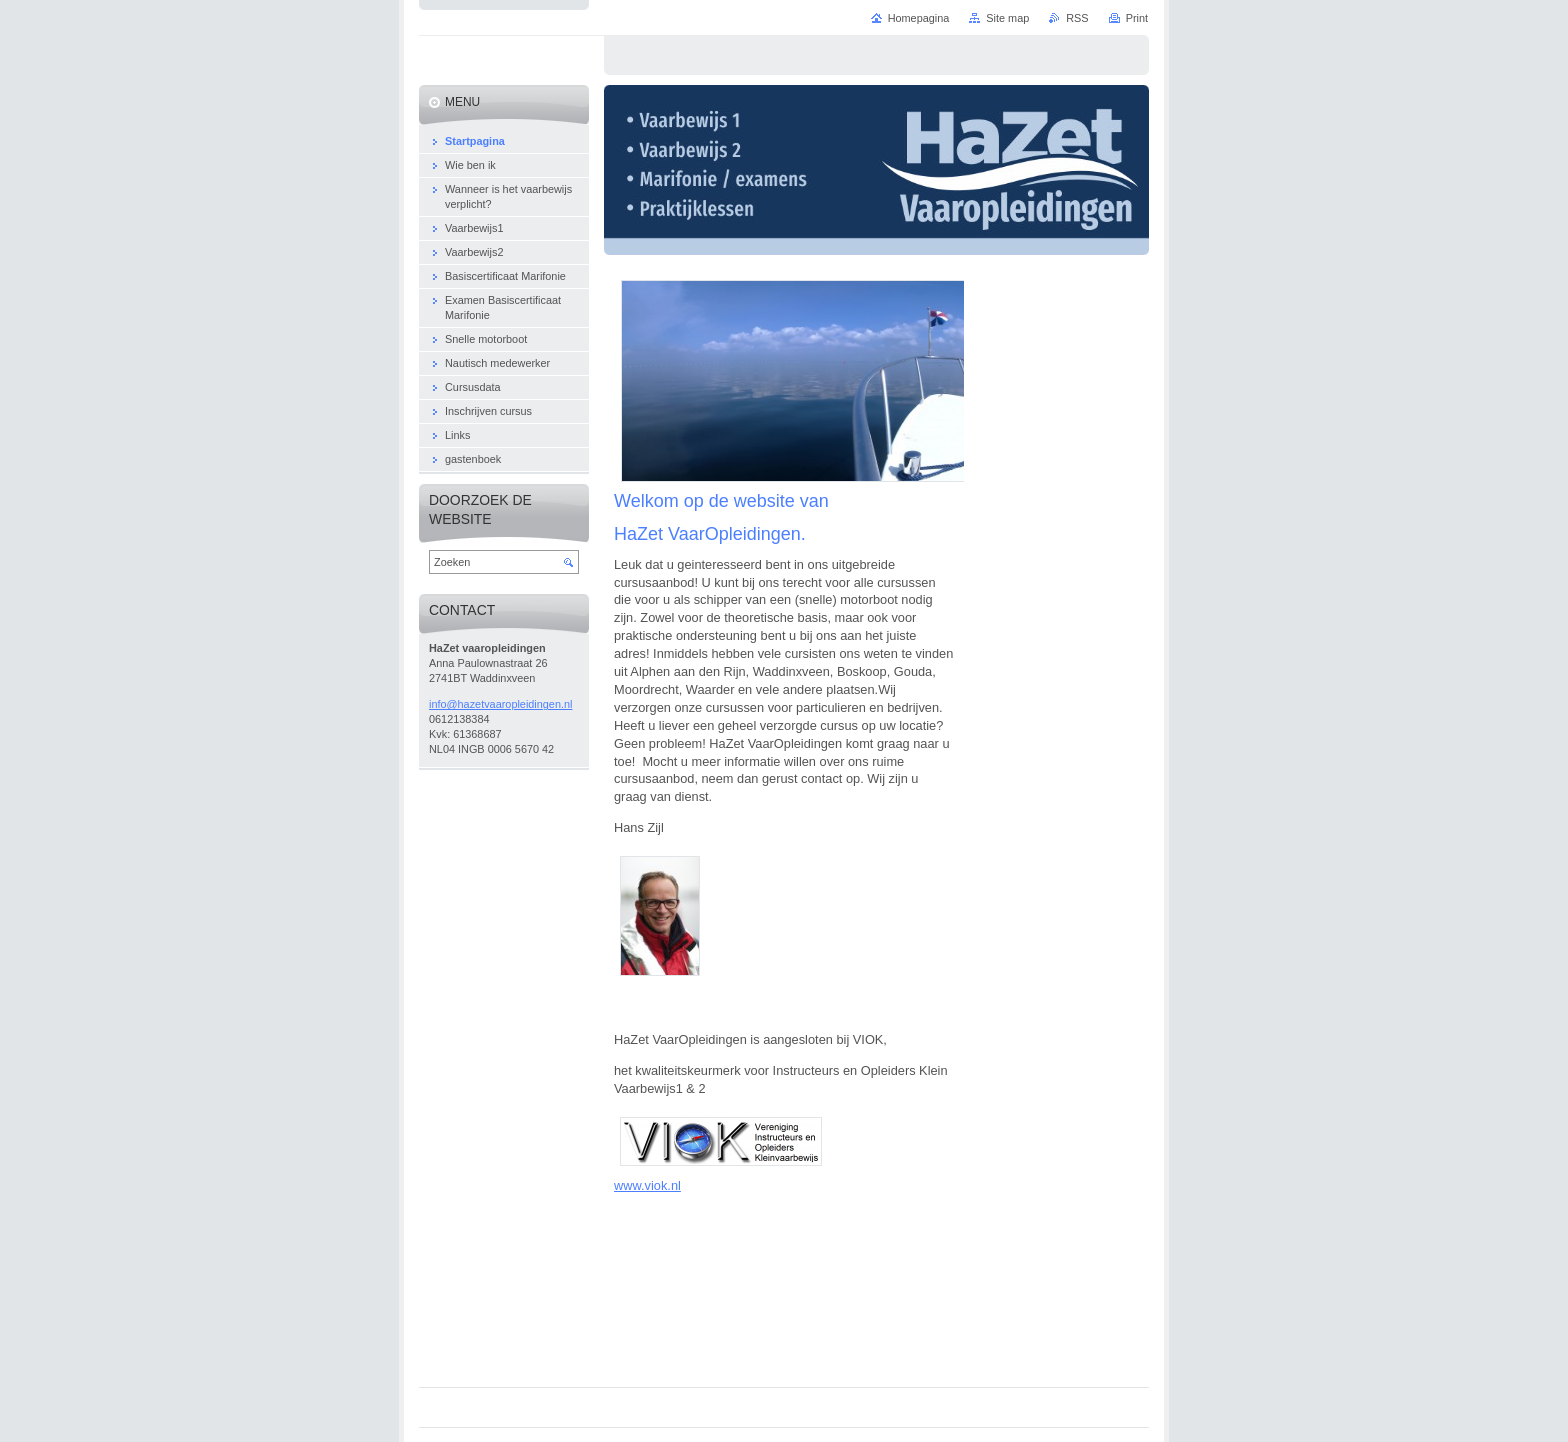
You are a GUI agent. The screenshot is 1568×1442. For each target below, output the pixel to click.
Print (1137, 18)
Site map (1007, 18)
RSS (1077, 18)
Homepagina (919, 18)
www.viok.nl (647, 1185)
